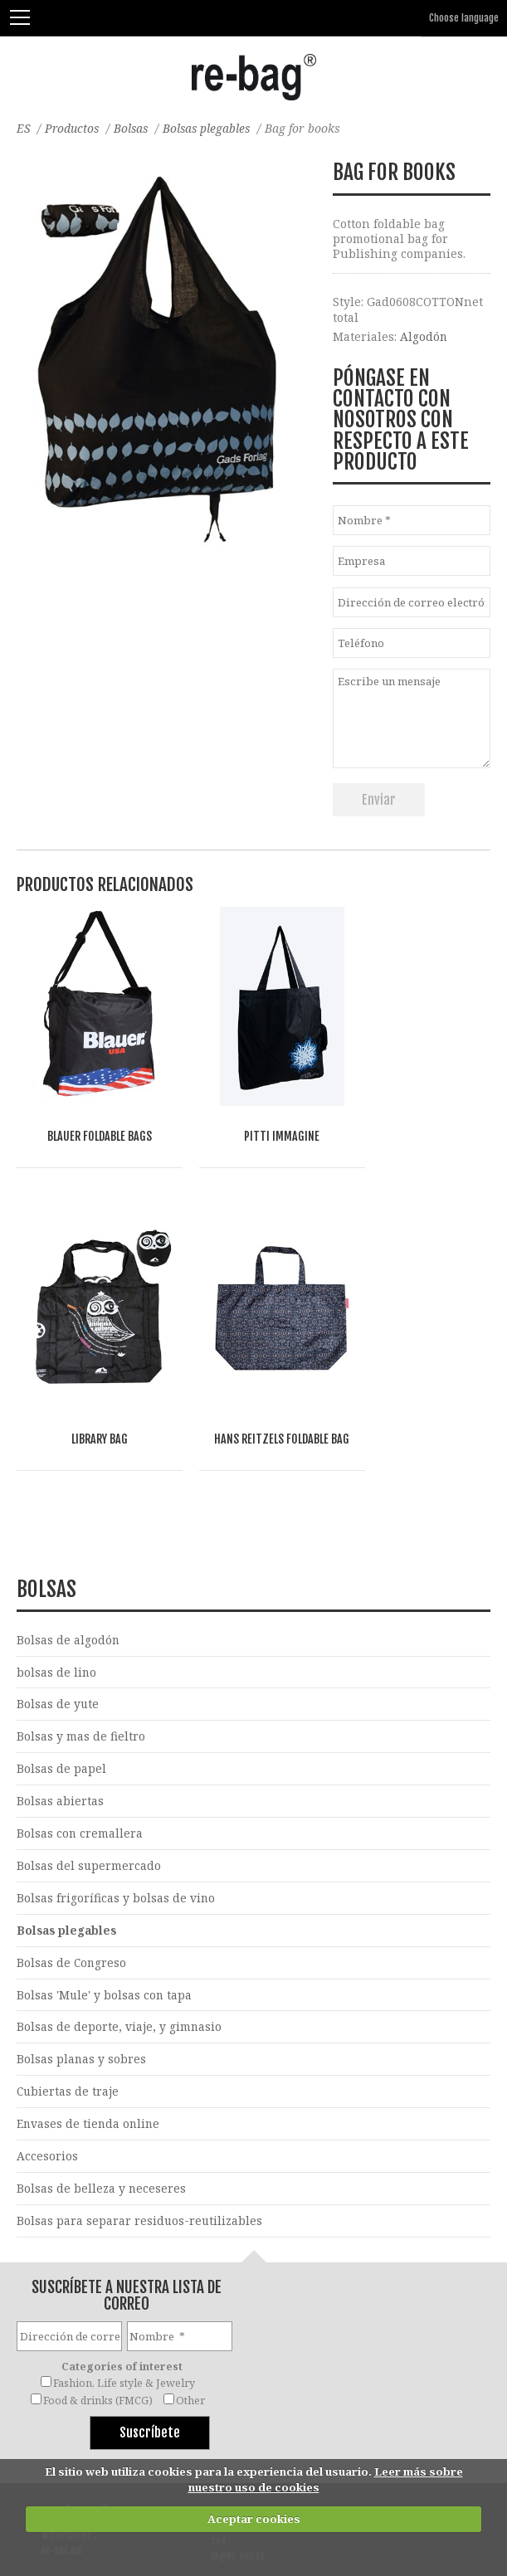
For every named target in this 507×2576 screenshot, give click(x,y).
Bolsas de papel (61, 1719)
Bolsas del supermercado (89, 1816)
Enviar (379, 799)
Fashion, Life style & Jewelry (124, 2337)
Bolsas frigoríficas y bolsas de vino (116, 1849)
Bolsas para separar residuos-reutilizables (140, 2174)
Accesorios (47, 2109)
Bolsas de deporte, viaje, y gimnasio (119, 1979)
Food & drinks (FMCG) (98, 2354)
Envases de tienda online (90, 2077)
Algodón (424, 336)
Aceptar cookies (253, 2518)
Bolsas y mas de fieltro (81, 1686)
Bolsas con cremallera (80, 1784)
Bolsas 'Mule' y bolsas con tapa (105, 1947)
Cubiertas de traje (68, 2044)
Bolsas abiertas (60, 1752)
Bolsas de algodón (68, 1589)
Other (190, 2354)
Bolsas (134, 128)
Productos (73, 128)
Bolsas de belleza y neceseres (102, 2142)
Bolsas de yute (58, 1654)
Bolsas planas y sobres (82, 2011)
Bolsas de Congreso (72, 1914)
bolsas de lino (57, 1621)
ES (24, 128)
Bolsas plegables (211, 128)
